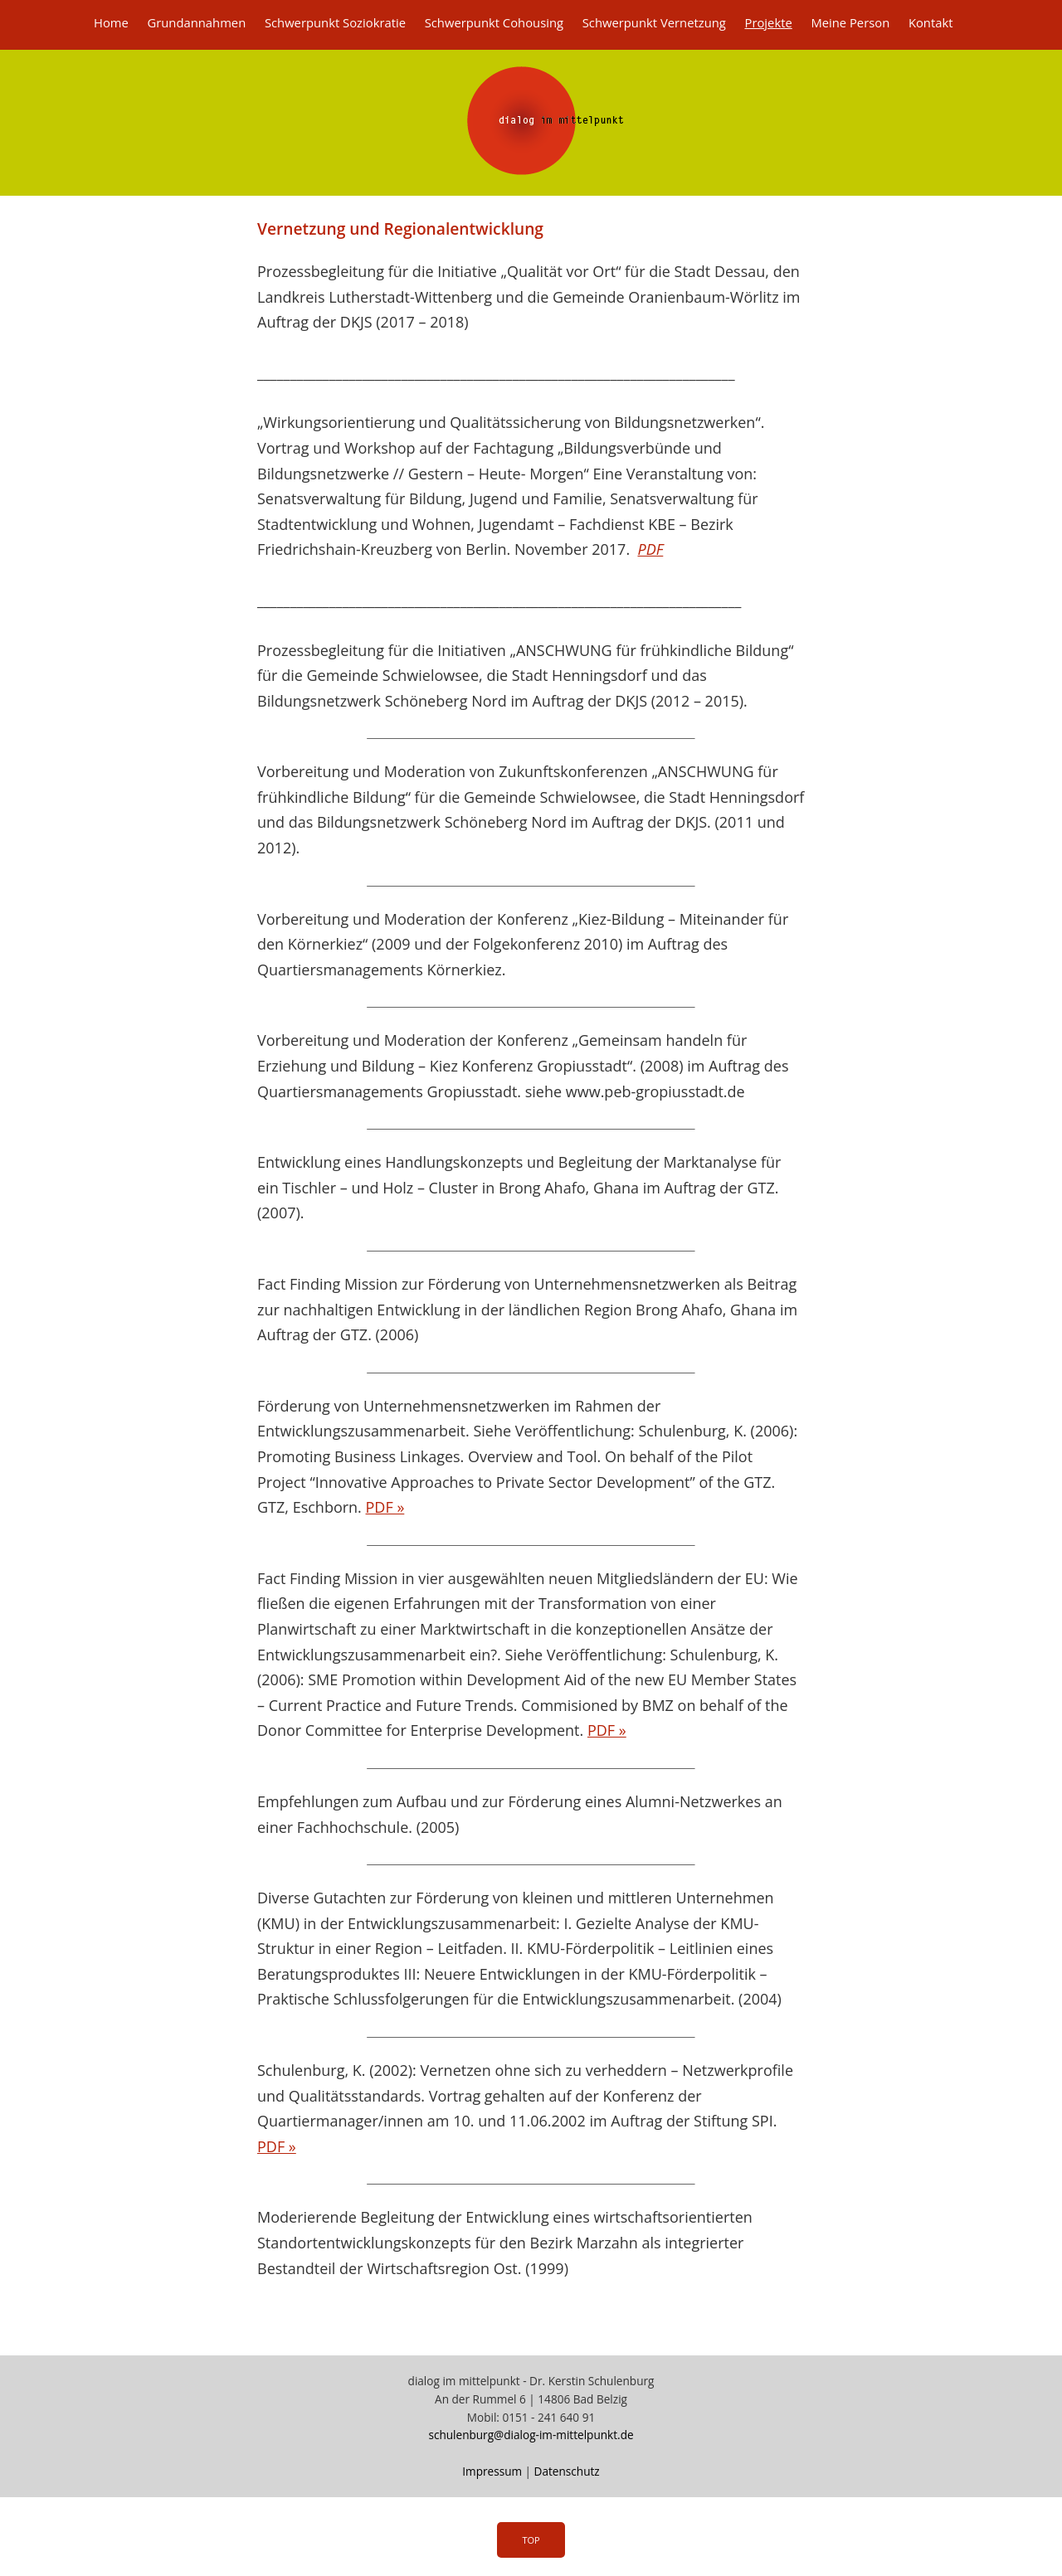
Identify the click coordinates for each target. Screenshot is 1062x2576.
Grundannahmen (196, 22)
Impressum (492, 2471)
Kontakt (931, 22)
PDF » (385, 1507)
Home (111, 22)
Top (530, 2540)
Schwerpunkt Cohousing (494, 22)
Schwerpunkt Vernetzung (654, 22)
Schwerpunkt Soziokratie (335, 22)
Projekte (768, 22)
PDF (650, 549)
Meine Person (850, 22)
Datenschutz (567, 2471)
